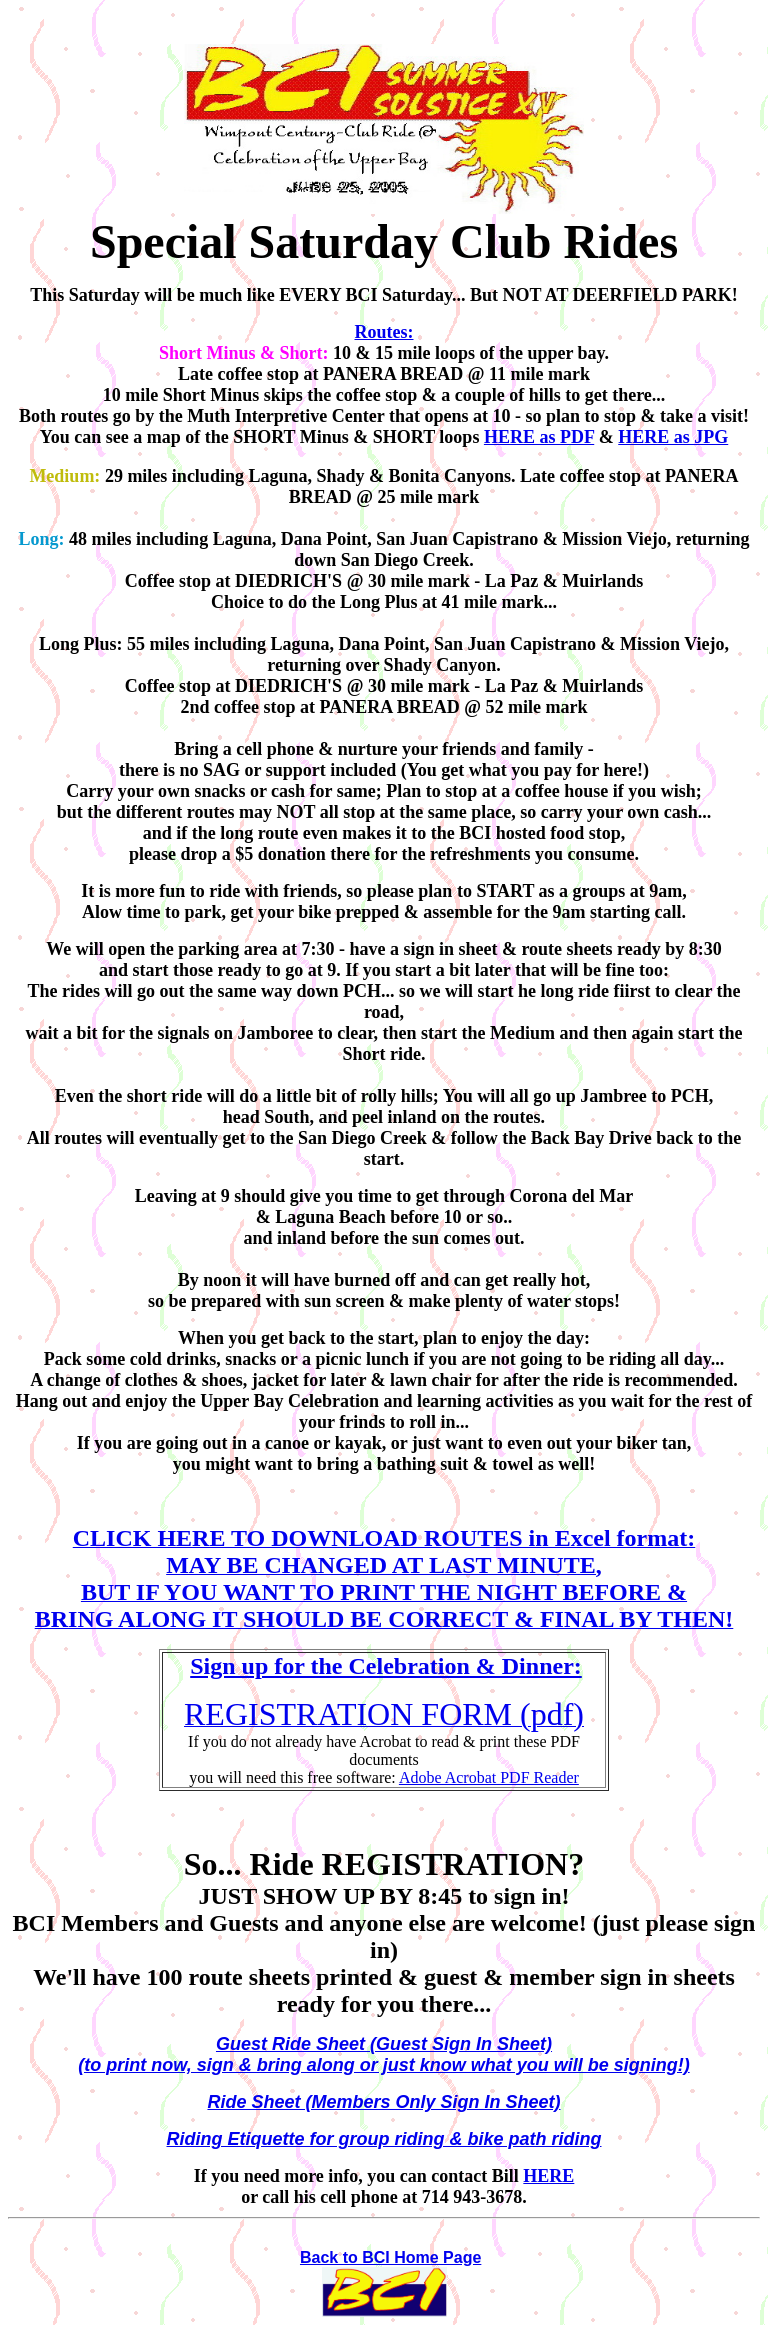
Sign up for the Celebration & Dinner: (386, 1666)
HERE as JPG (673, 437)
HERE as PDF (539, 437)
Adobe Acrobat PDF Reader (489, 1777)
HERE (548, 2176)
